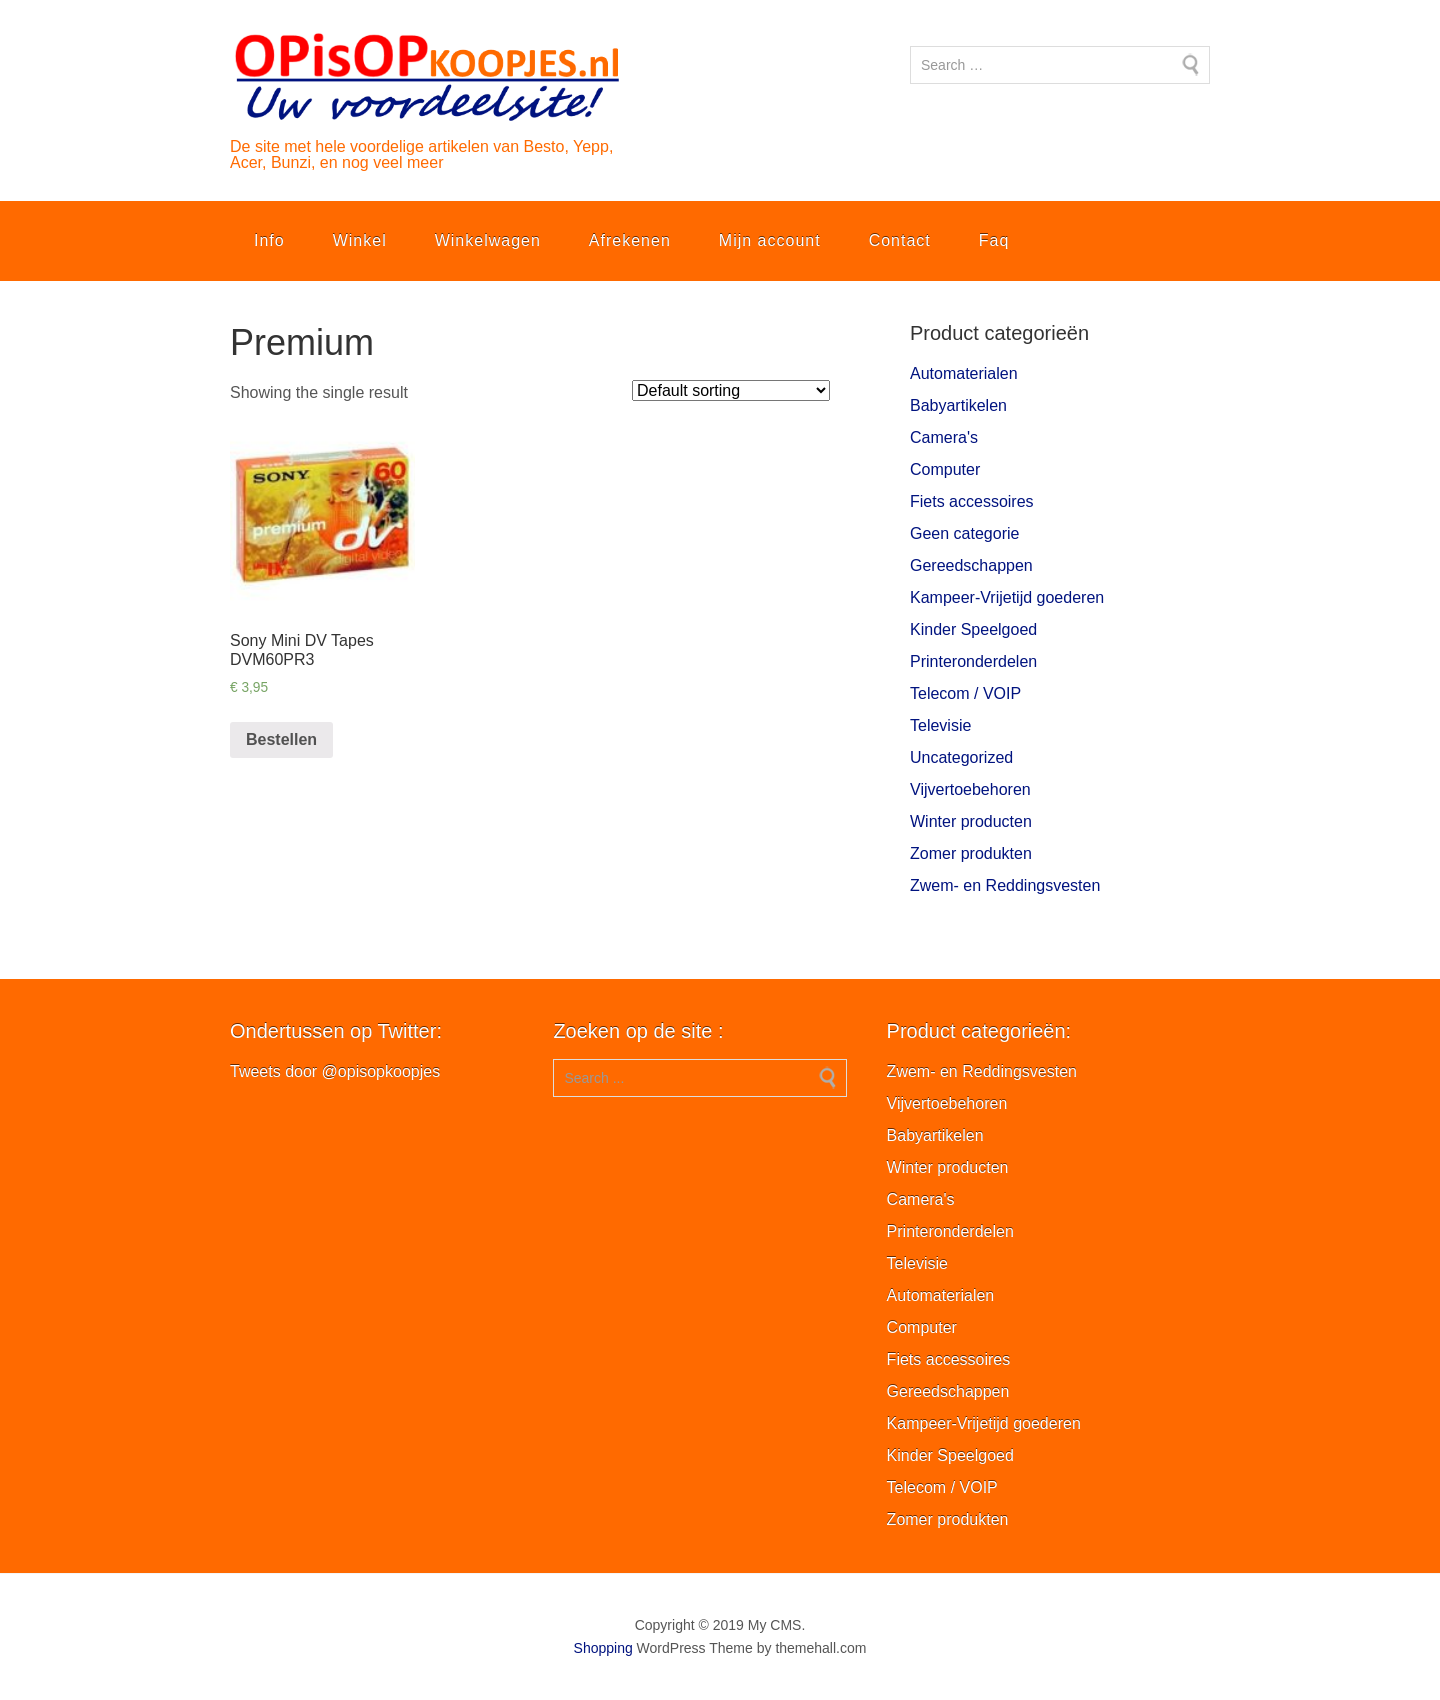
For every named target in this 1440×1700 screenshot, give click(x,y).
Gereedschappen (971, 565)
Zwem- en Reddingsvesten (1005, 885)
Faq (994, 240)
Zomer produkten (971, 853)
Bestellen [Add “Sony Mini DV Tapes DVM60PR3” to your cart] (281, 739)
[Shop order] (731, 390)
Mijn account (770, 240)
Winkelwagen (488, 240)
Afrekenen (630, 240)
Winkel (360, 240)
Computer (945, 469)
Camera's (944, 437)
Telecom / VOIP (965, 693)
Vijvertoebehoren (970, 789)
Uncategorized (961, 757)
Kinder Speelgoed (973, 629)
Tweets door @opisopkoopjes (335, 1071)
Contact (900, 240)
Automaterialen (964, 373)
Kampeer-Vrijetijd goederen (1007, 597)
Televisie (940, 725)
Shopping (603, 1648)
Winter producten (971, 821)
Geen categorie (964, 533)
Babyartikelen (958, 405)
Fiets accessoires (972, 501)
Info (269, 240)
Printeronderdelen (973, 661)
